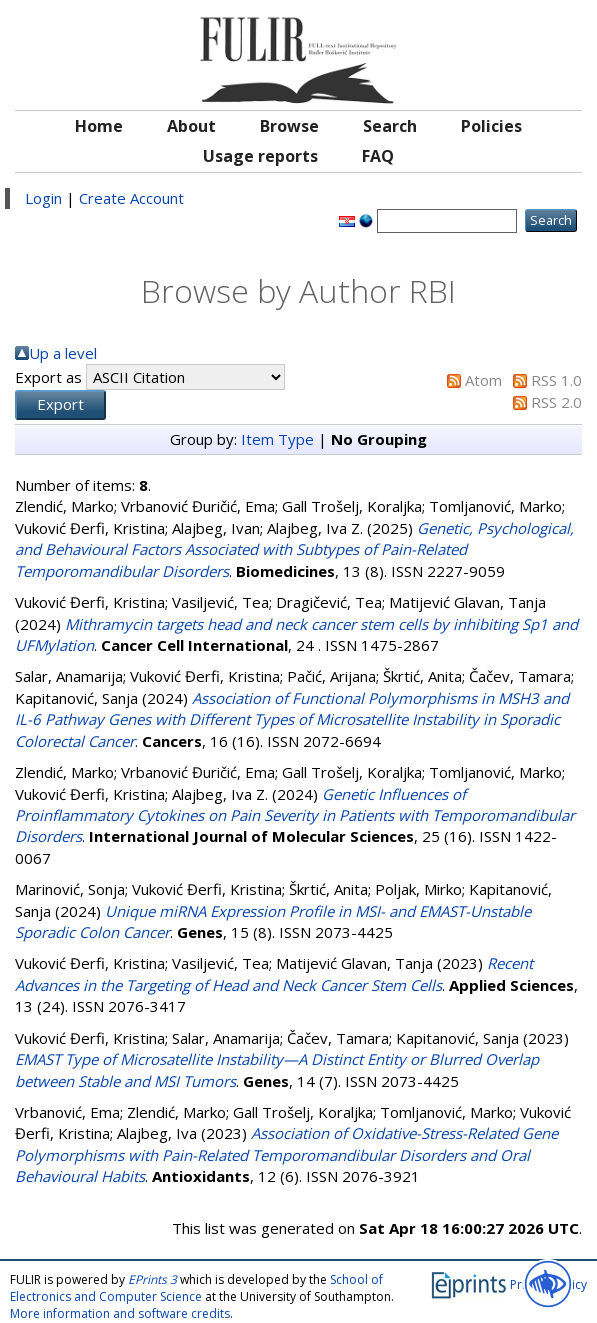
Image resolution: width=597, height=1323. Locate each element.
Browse (289, 126)
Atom (483, 380)
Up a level (63, 353)
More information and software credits (120, 1313)
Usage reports (260, 156)
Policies (491, 126)
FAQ (378, 156)
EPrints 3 (152, 1279)
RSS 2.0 (556, 402)
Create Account (131, 198)
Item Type (277, 439)
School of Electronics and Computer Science (196, 1288)
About (191, 126)
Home (99, 126)
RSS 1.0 (556, 380)
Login (43, 198)
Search (390, 126)
